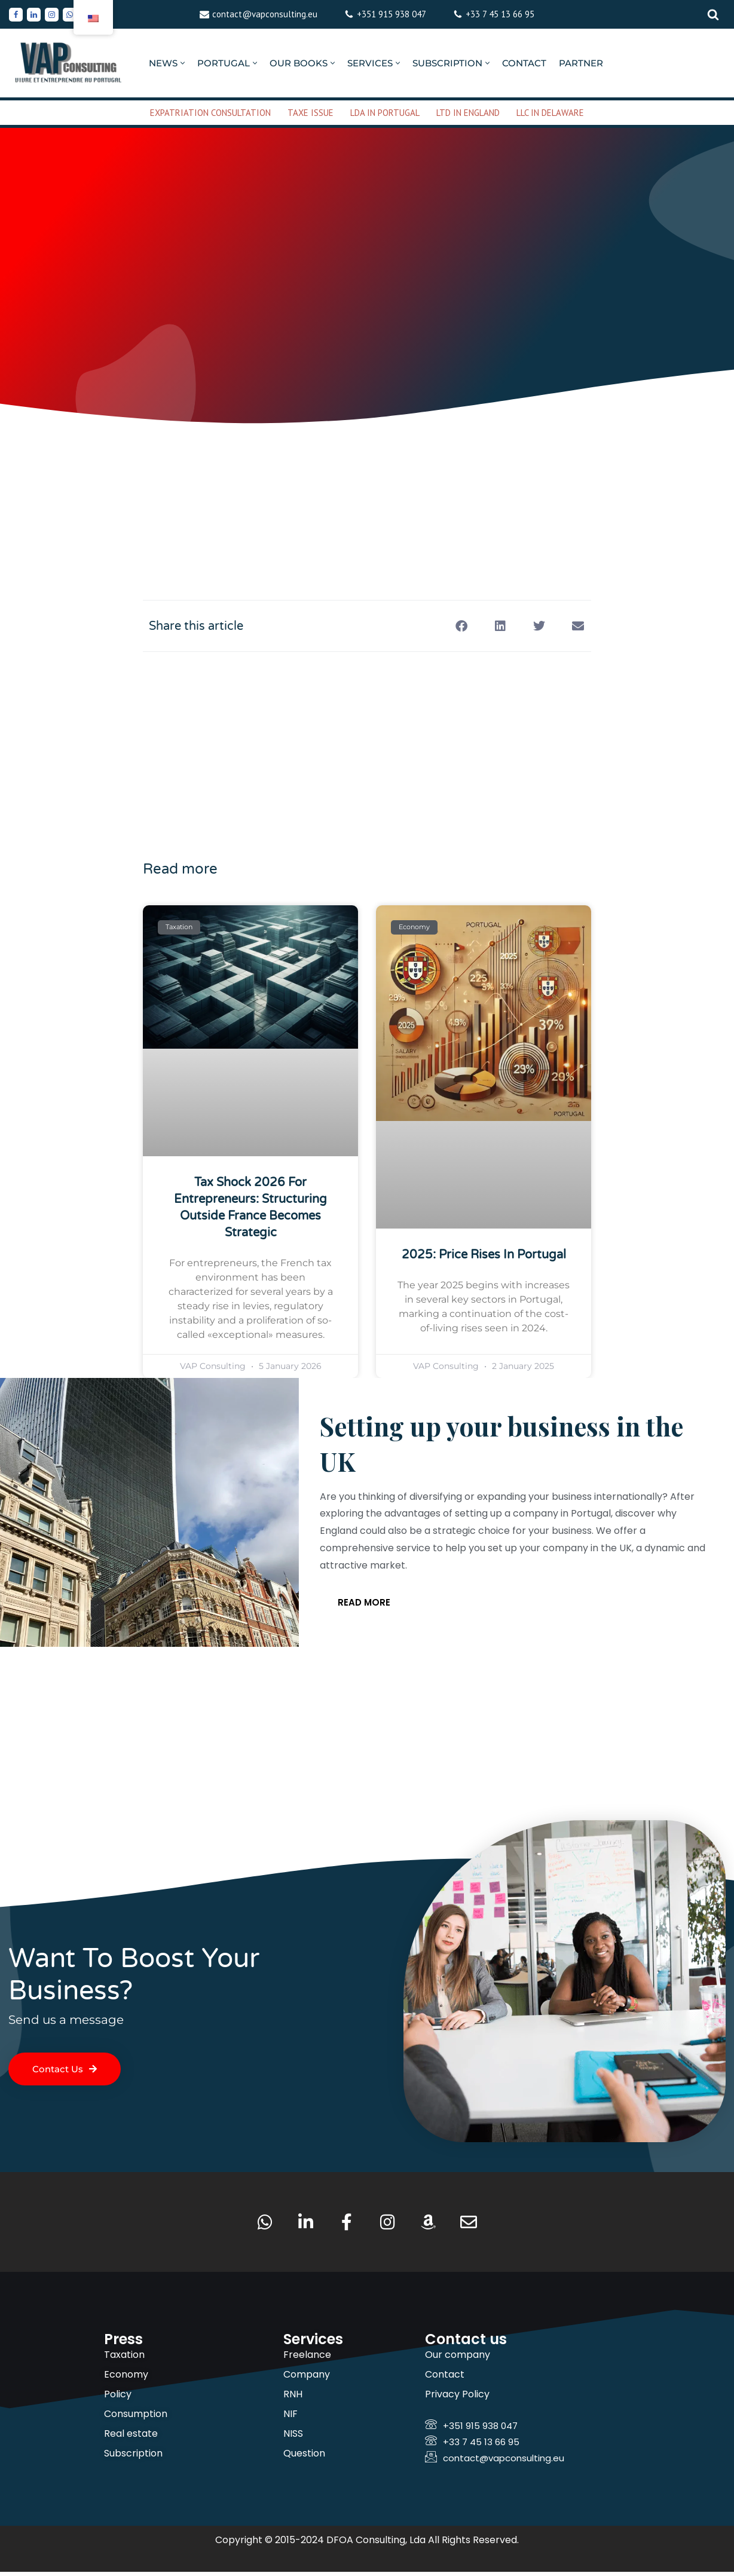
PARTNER (581, 63)
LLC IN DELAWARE (550, 112)
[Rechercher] (713, 14)
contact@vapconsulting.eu (264, 14)
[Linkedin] (34, 15)
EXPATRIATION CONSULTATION (210, 112)
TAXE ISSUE (311, 112)
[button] (183, 63)
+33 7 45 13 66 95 (500, 14)
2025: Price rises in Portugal (484, 1255)
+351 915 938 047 (391, 14)
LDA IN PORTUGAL (385, 112)
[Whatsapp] (70, 15)
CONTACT (524, 63)
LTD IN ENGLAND (468, 112)
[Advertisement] (367, 474)
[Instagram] (52, 15)
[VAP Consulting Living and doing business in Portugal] (69, 63)
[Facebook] (16, 15)
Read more (364, 1604)
